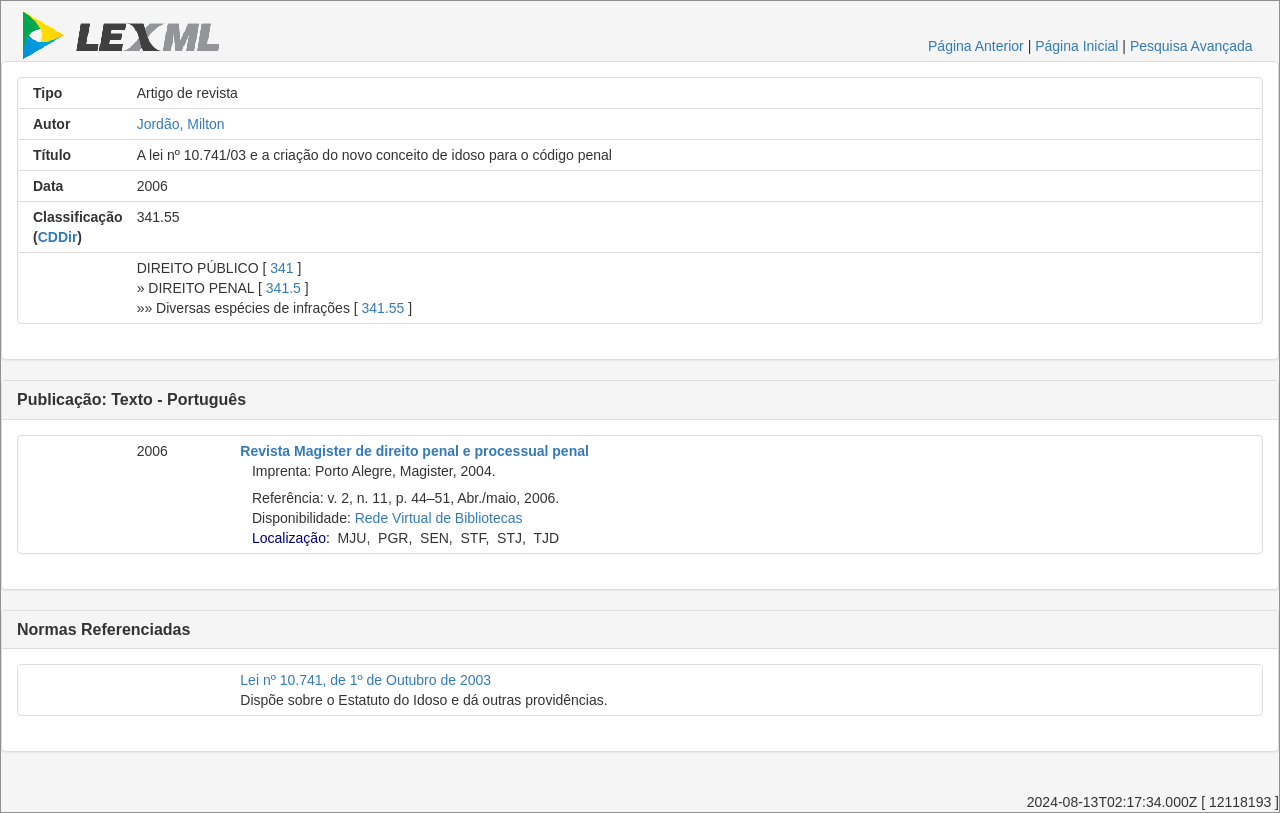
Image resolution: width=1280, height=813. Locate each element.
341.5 (283, 288)
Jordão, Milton (181, 124)
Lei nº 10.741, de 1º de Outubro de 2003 (365, 680)
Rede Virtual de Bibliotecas (439, 518)
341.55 (383, 308)
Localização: (291, 538)
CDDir (58, 237)
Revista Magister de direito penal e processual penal (414, 451)
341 (281, 268)
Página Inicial (1076, 46)
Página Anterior (976, 46)
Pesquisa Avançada (1191, 46)
